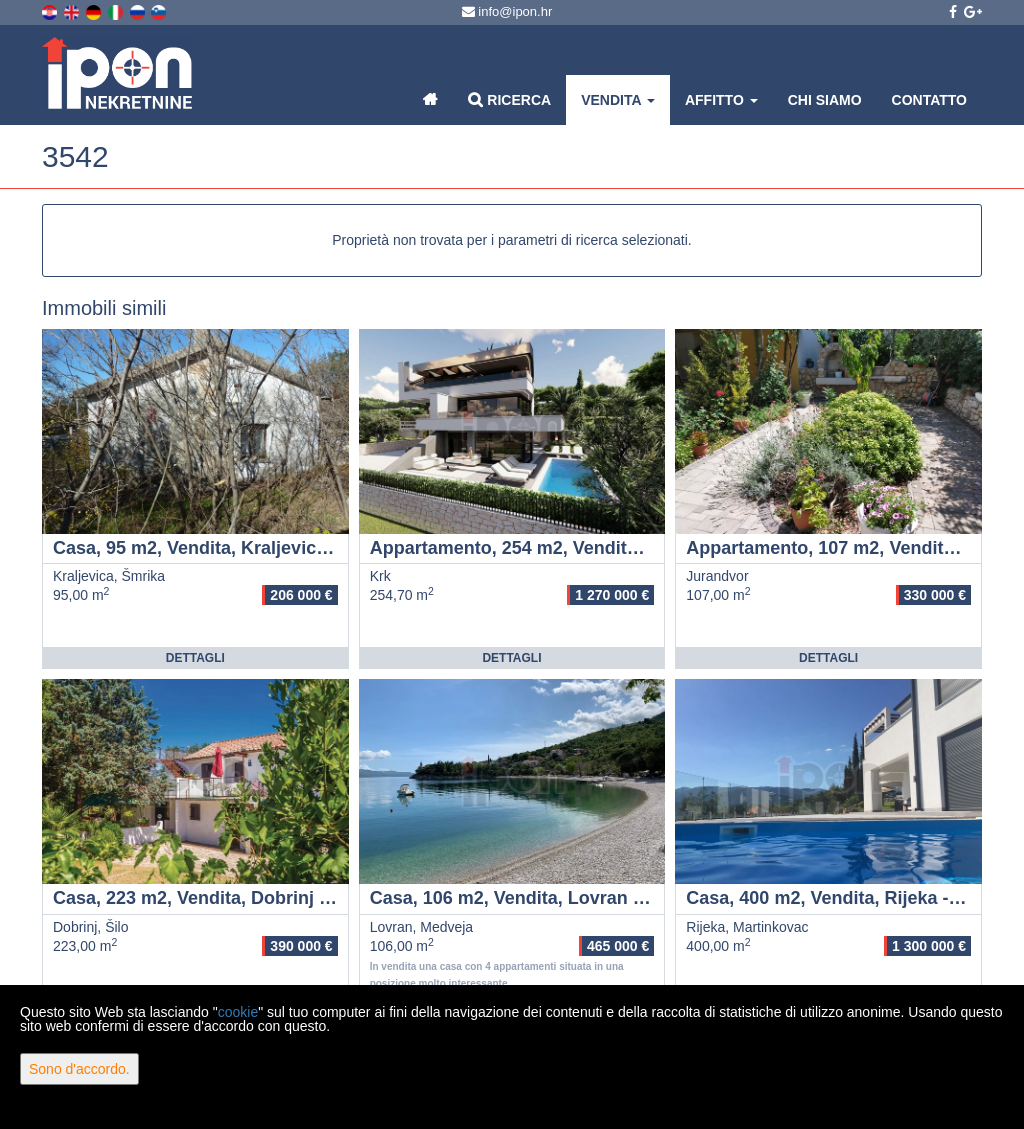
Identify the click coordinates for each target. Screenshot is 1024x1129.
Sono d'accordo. (79, 1069)
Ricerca (509, 99)
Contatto (929, 100)
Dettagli (195, 658)
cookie (238, 1012)
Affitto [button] (721, 100)
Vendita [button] (618, 100)
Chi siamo (825, 100)
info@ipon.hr (507, 11)
